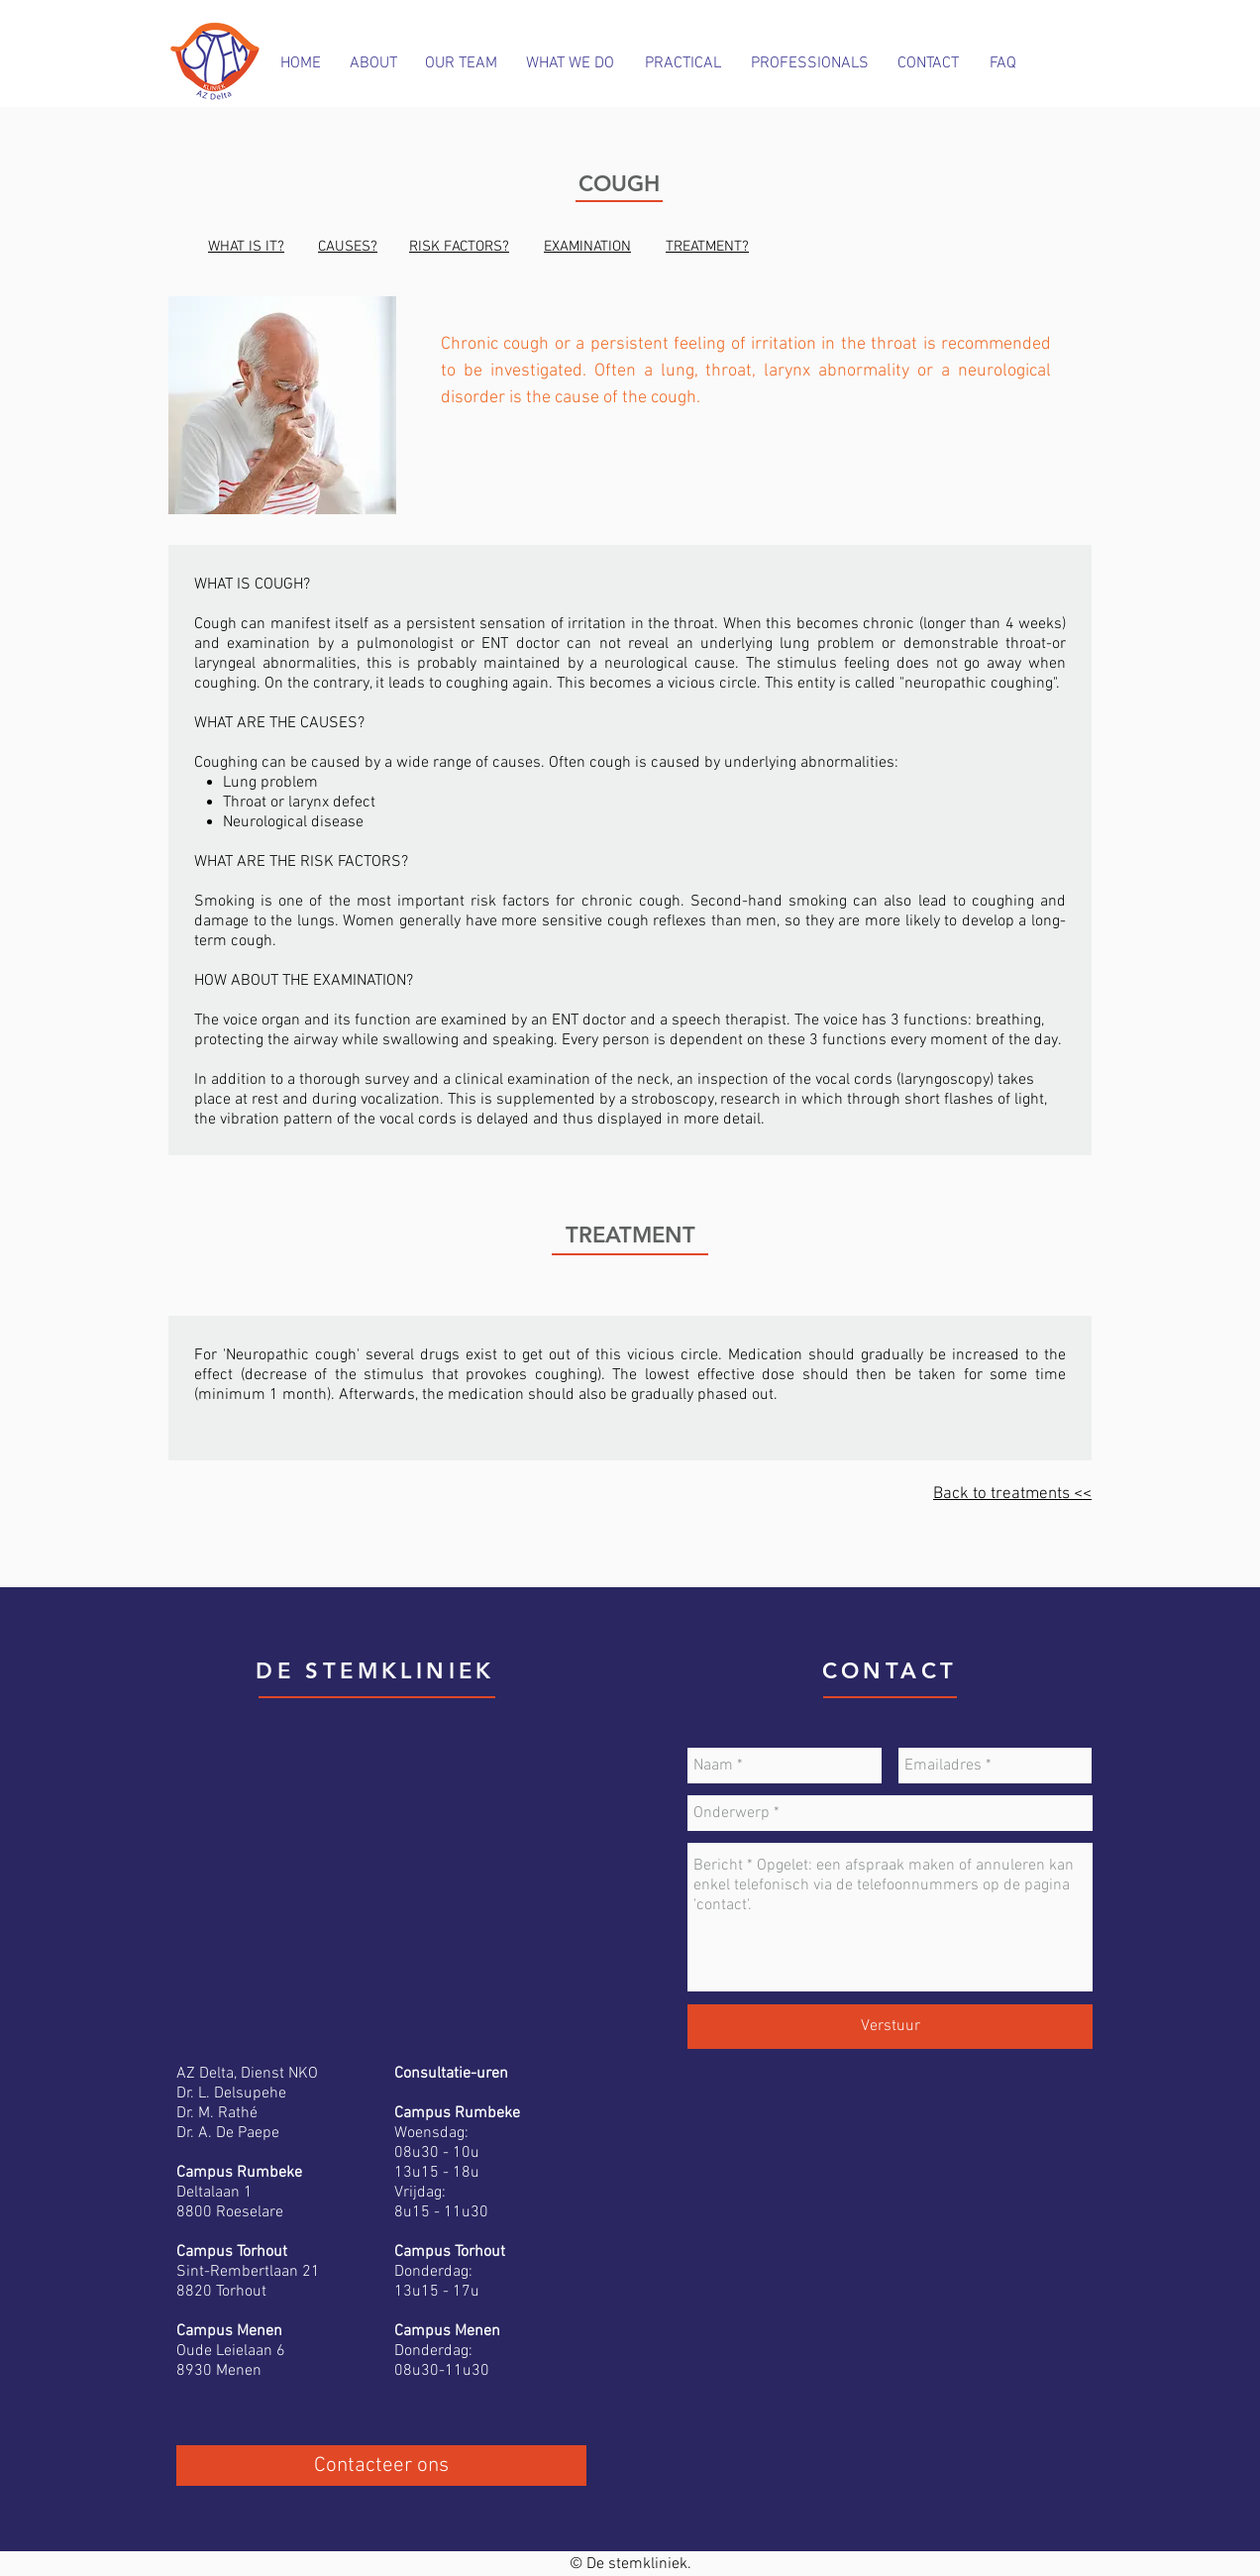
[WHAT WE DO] (570, 63)
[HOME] (300, 63)
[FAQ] (1003, 63)
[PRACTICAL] (683, 63)
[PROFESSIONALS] (810, 63)
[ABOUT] (373, 63)
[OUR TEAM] (461, 63)
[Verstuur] (890, 2026)
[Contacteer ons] (381, 2465)
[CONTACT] (927, 63)
